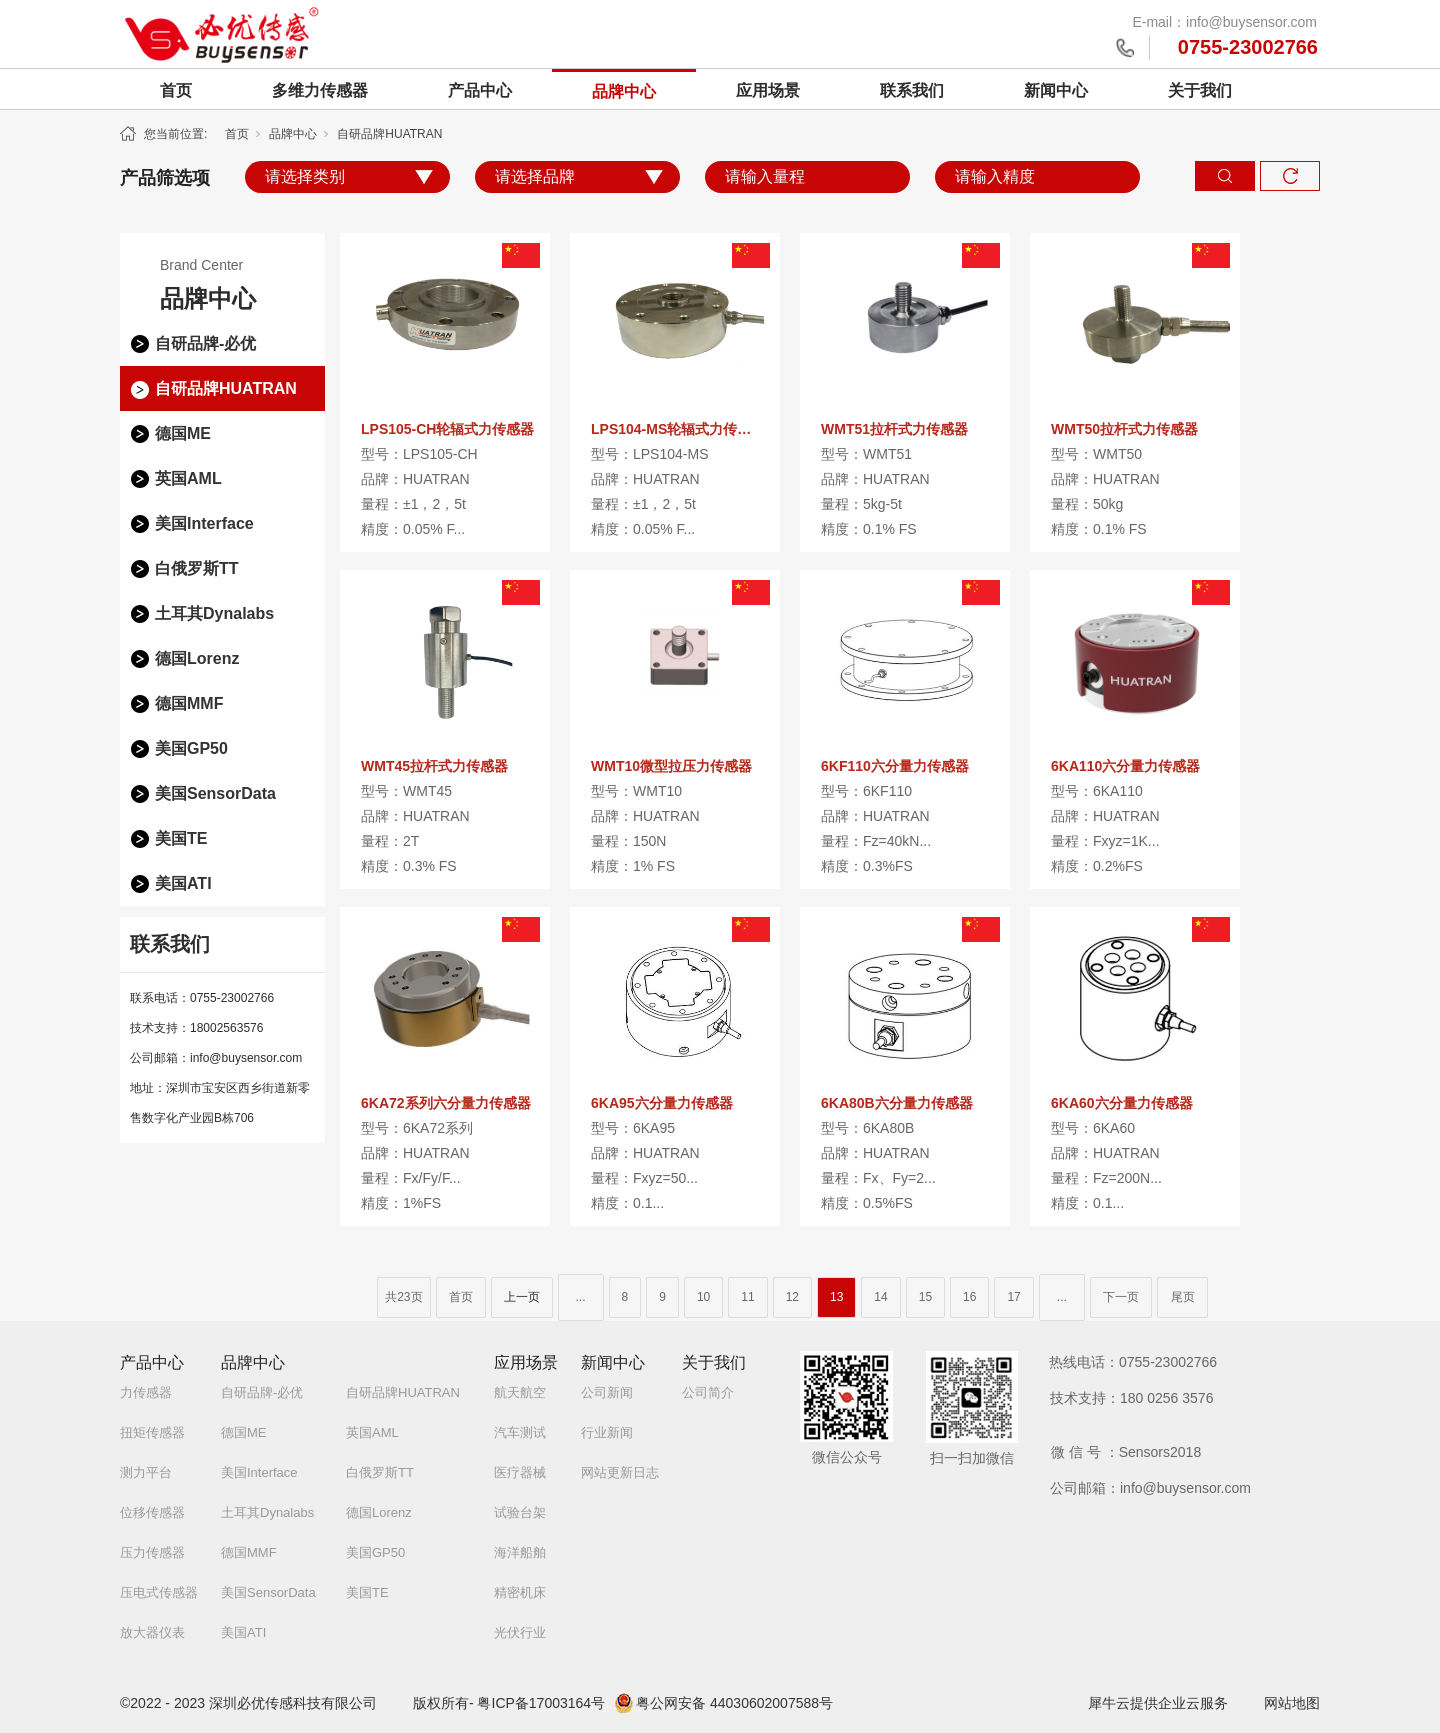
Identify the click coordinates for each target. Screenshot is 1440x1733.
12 (792, 1297)
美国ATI (183, 883)
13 (836, 1297)
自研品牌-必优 (205, 343)
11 (747, 1297)
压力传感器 (152, 1552)
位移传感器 (152, 1512)
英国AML (188, 478)
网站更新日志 (620, 1472)
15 (925, 1297)
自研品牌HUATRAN (389, 134)
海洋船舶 (520, 1552)
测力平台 (146, 1472)
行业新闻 (607, 1432)
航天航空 (520, 1392)
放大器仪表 (152, 1632)
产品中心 (480, 90)
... (581, 1297)
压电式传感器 (159, 1592)
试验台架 (520, 1512)
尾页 (1183, 1297)
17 (1013, 1297)
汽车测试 (520, 1432)
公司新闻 (607, 1392)
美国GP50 (191, 748)
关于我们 (1200, 90)
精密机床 (520, 1592)
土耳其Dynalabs (214, 613)
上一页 (522, 1297)
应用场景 (768, 90)
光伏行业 (520, 1632)
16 (969, 1297)
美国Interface (204, 523)
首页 (176, 90)
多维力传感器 (320, 90)
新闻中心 (1056, 90)
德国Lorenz (197, 658)
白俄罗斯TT (197, 568)
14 (880, 1297)
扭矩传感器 (152, 1432)
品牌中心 (624, 91)
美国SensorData (215, 793)
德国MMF (189, 703)
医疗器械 (520, 1472)
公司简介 (708, 1392)
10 (703, 1297)
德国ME (183, 433)
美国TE (181, 838)
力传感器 (146, 1392)
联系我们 (912, 90)
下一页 (1121, 1297)
